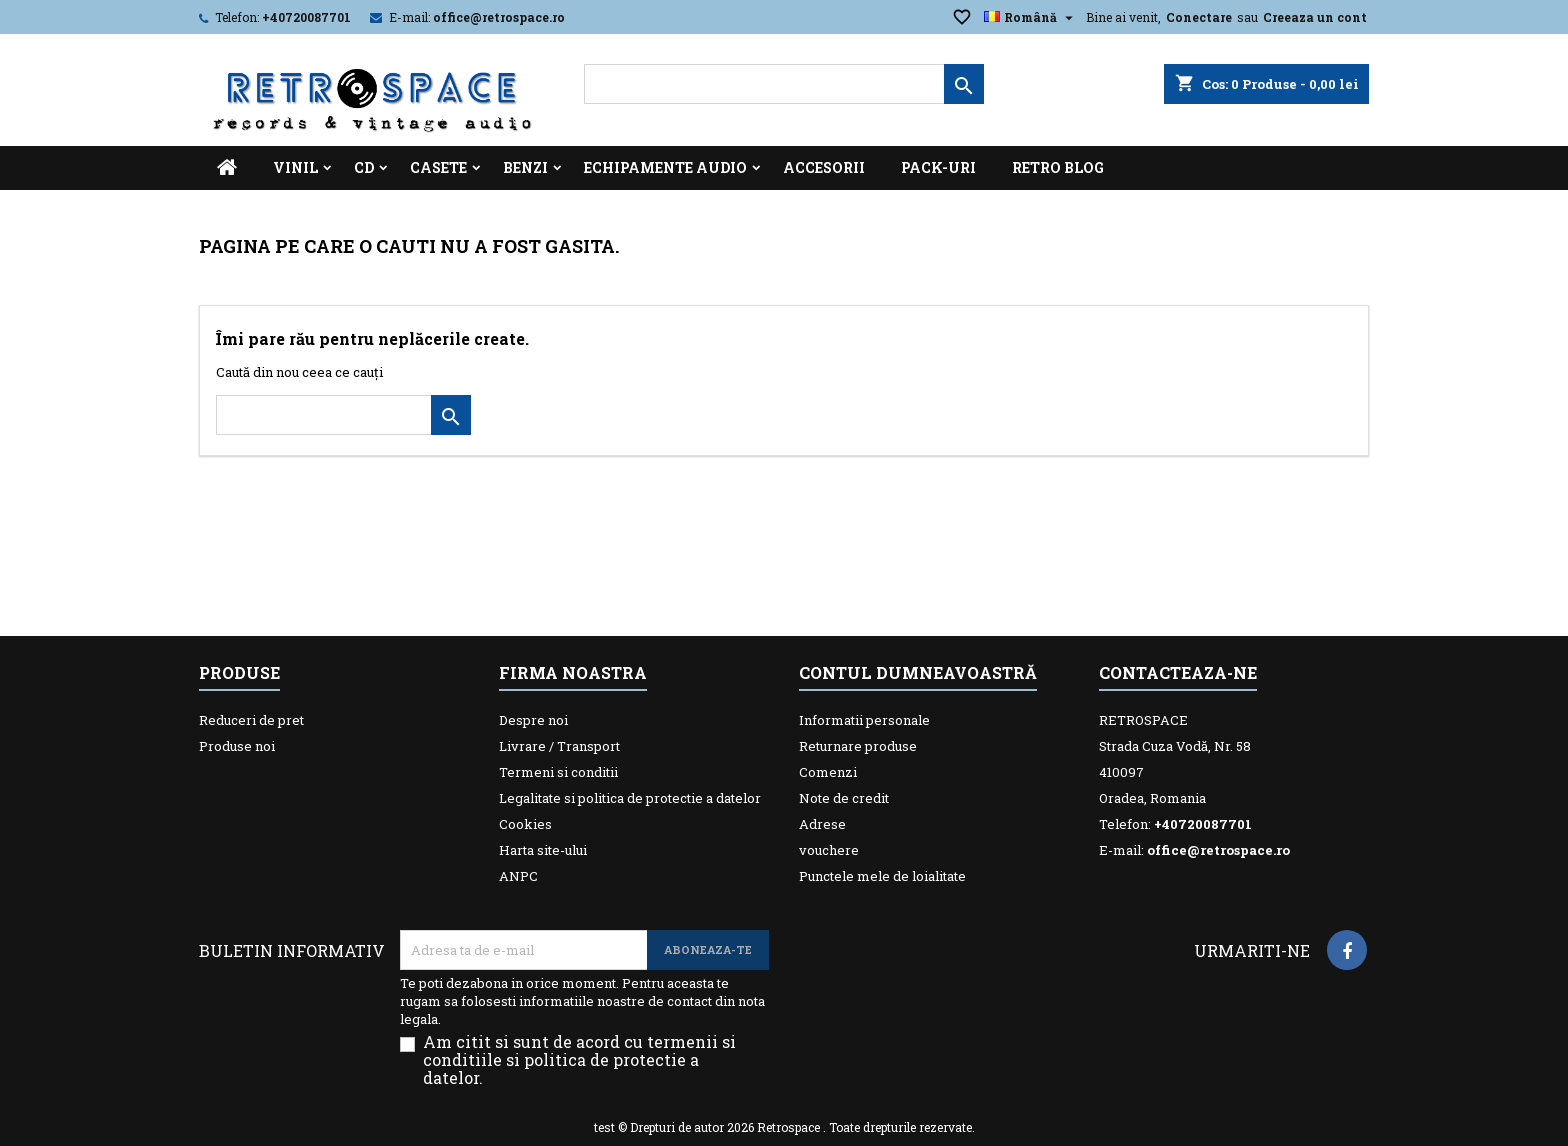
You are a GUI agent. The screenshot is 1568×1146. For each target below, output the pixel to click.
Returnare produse (858, 746)
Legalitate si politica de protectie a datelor (630, 798)
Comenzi (828, 772)
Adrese (822, 824)
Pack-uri (938, 167)
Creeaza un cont (1315, 17)
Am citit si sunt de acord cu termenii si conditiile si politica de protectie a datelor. (579, 1060)
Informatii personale (864, 720)
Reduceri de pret (251, 720)
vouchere (829, 850)
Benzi (525, 167)
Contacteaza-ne (1178, 672)
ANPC (518, 876)
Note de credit (844, 798)
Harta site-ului (543, 850)
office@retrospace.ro (499, 17)
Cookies (525, 824)
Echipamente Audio (665, 167)
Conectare (1199, 17)
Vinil (295, 167)
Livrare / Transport (559, 746)
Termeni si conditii (558, 772)
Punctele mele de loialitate (882, 876)
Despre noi (533, 720)
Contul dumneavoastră (918, 672)
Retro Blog (1058, 167)
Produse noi (237, 746)
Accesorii (824, 167)
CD (364, 167)
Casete (438, 167)
